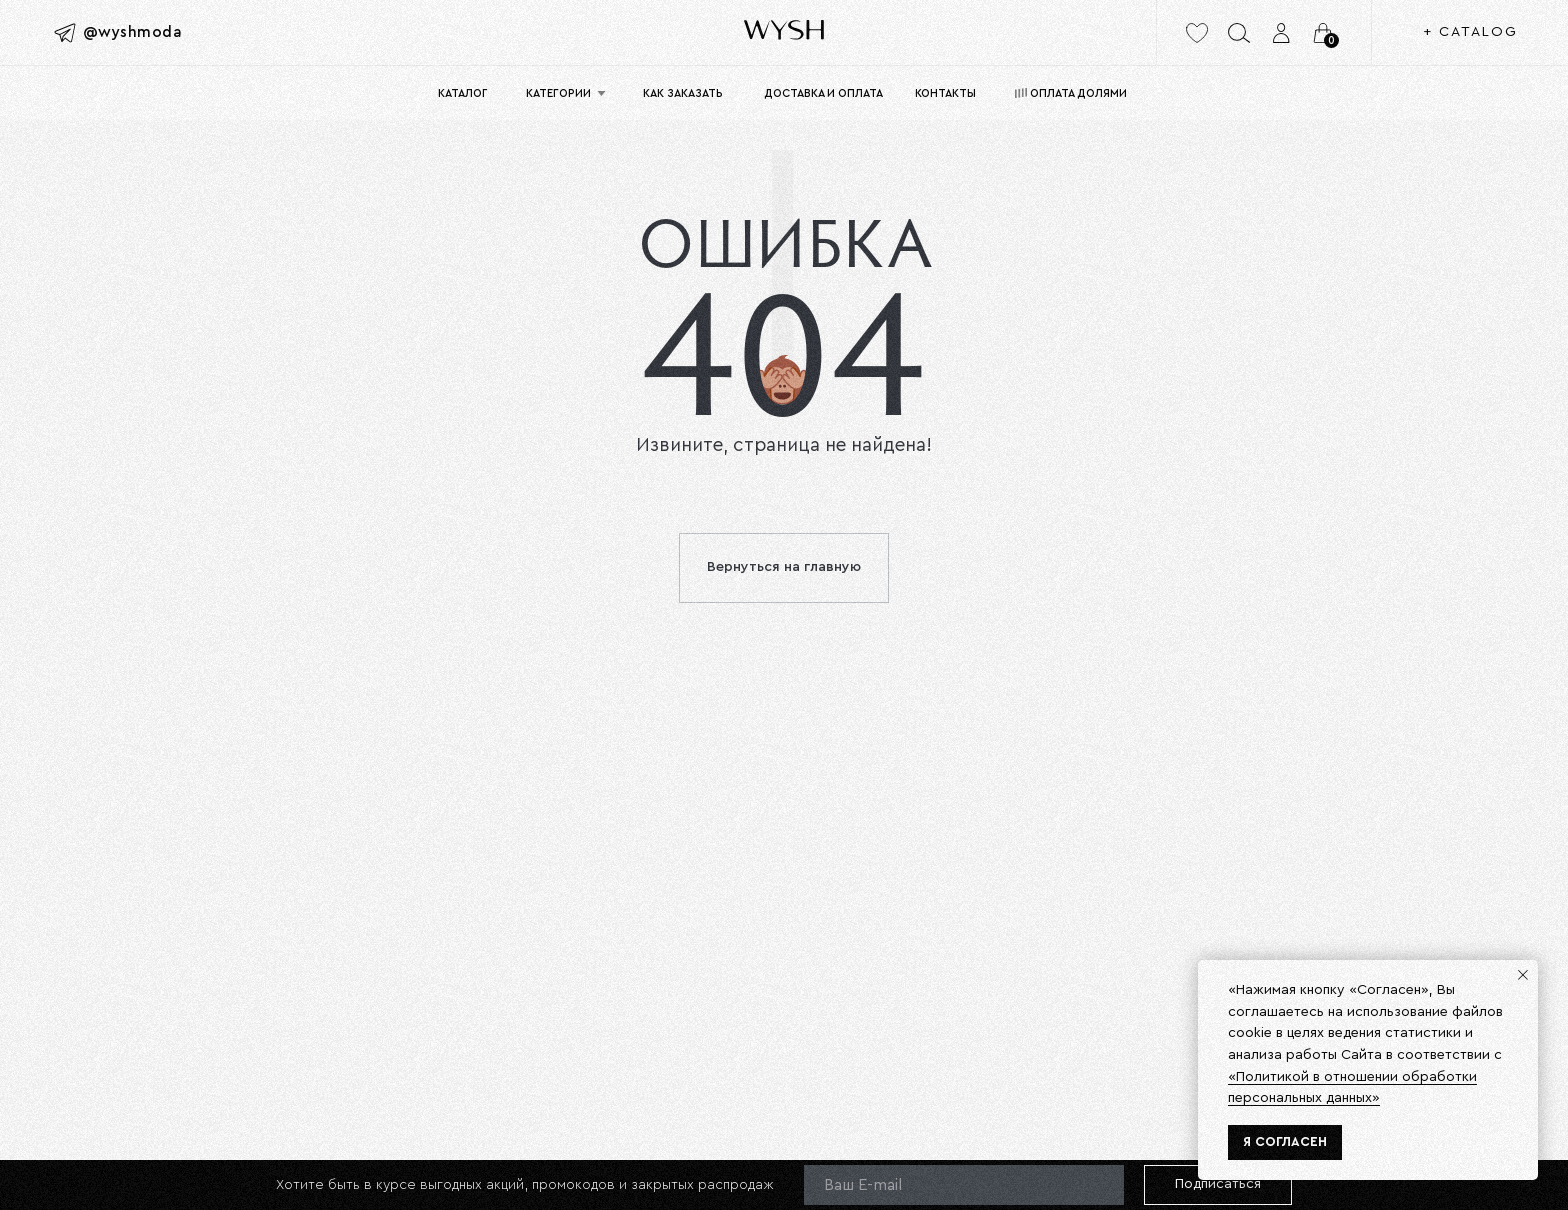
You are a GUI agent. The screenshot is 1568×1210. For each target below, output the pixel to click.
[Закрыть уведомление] (1523, 975)
